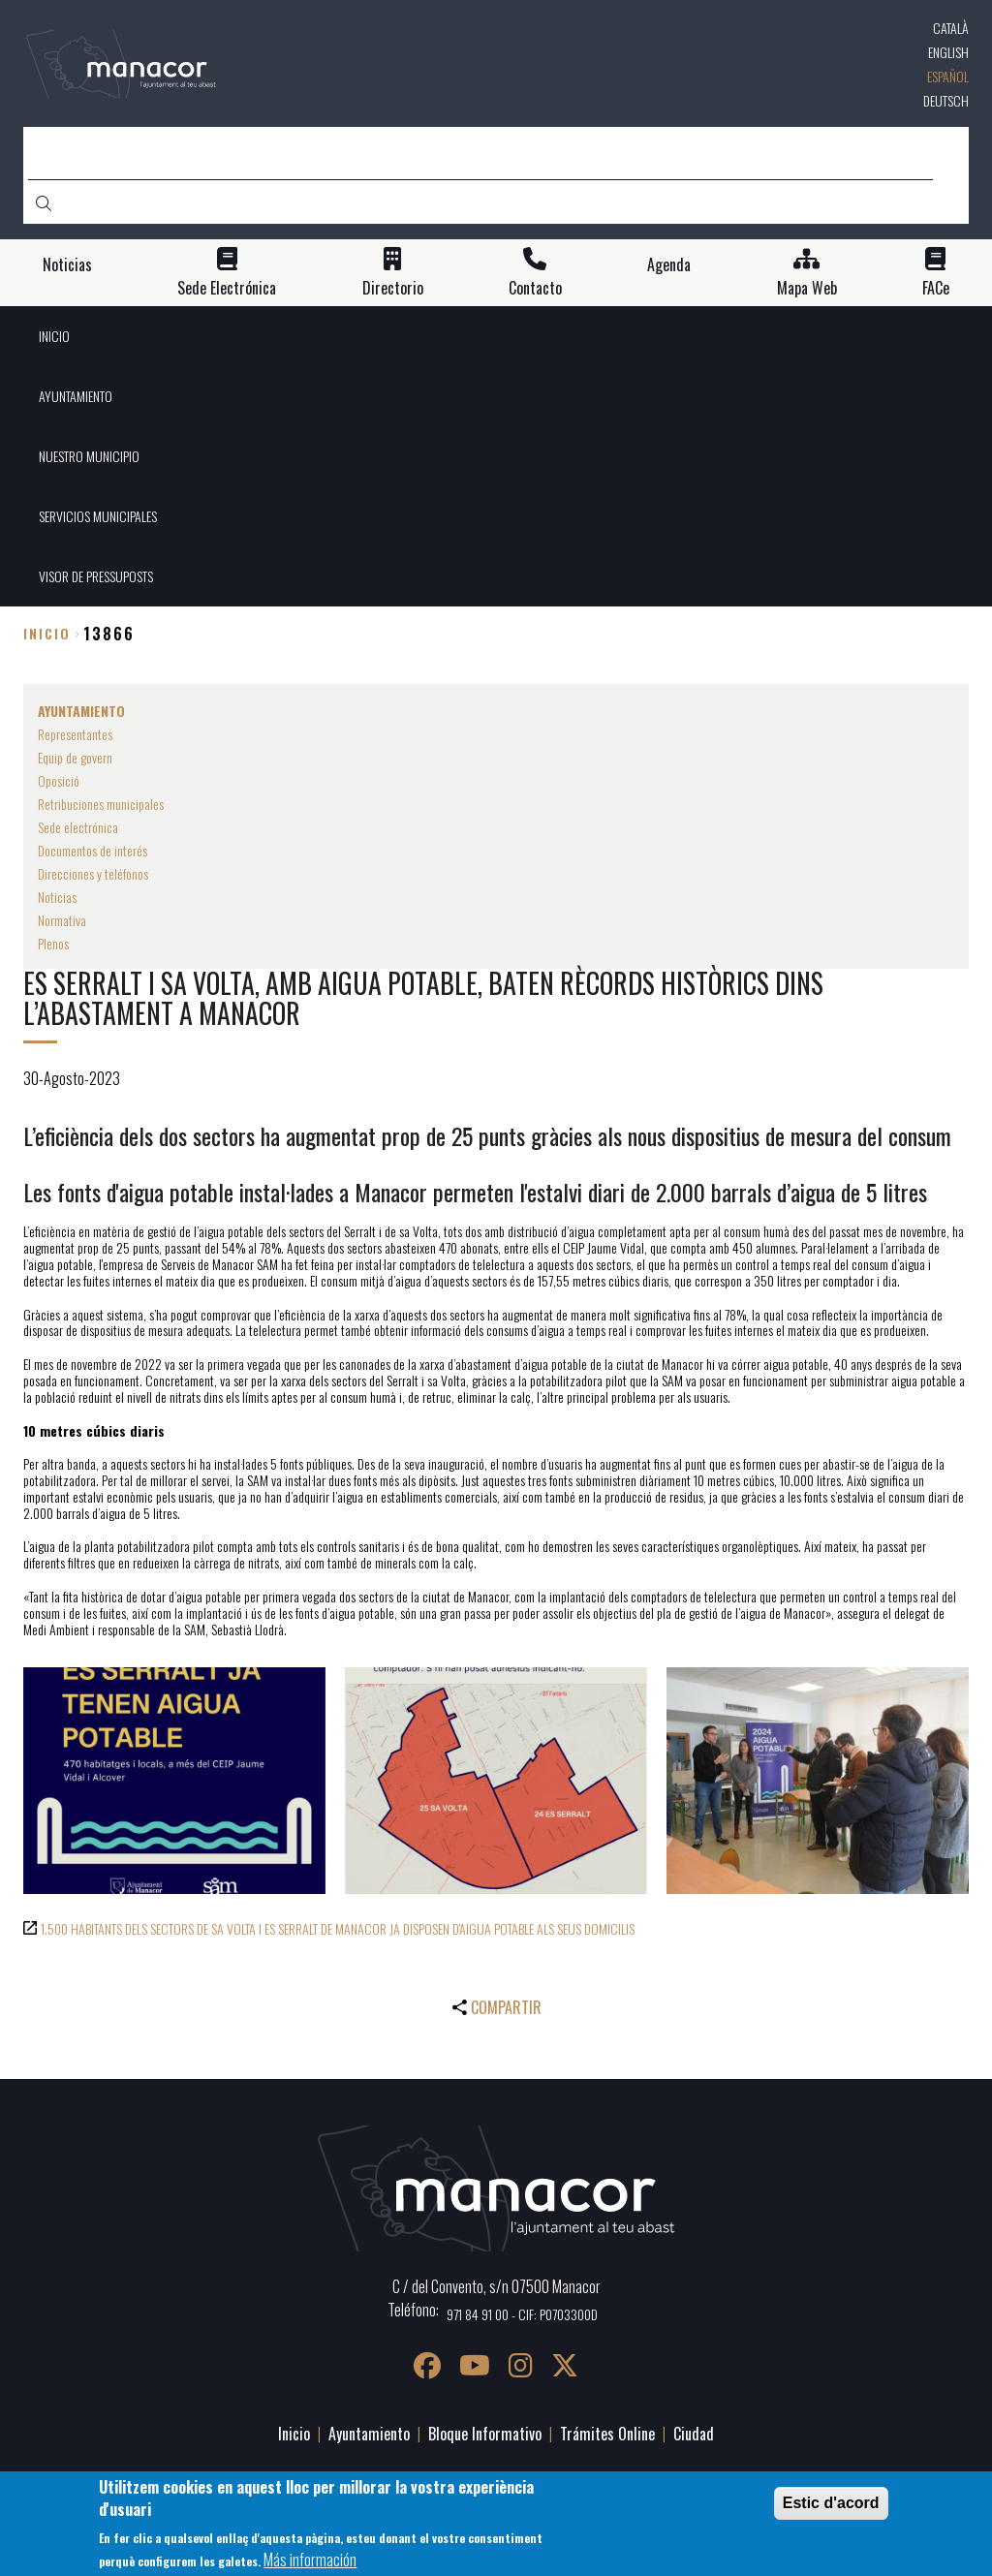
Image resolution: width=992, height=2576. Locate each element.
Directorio (392, 288)
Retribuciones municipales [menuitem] (101, 803)
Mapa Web (807, 288)
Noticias (67, 265)
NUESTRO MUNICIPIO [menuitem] (89, 456)
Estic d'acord (831, 2510)
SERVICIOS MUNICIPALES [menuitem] (98, 516)
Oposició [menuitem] (58, 780)
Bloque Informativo (485, 2433)
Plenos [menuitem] (53, 943)
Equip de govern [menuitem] (75, 757)
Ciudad (693, 2433)
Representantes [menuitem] (75, 734)
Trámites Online (607, 2433)
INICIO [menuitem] (54, 336)
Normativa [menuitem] (62, 920)
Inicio (47, 633)
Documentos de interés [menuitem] (92, 850)
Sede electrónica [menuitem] (78, 827)
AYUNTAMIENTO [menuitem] (75, 396)
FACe (935, 288)
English (948, 52)
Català (951, 27)
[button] (174, 1780)
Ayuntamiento (369, 2433)
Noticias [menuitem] (57, 896)
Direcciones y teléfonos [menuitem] (93, 873)
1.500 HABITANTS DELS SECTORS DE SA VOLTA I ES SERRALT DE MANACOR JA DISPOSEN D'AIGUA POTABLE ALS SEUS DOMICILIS (338, 1928)
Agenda (669, 265)
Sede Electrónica (226, 288)
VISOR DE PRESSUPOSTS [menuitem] (96, 576)
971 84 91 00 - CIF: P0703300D (522, 2314)
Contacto (535, 288)
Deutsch (946, 100)
